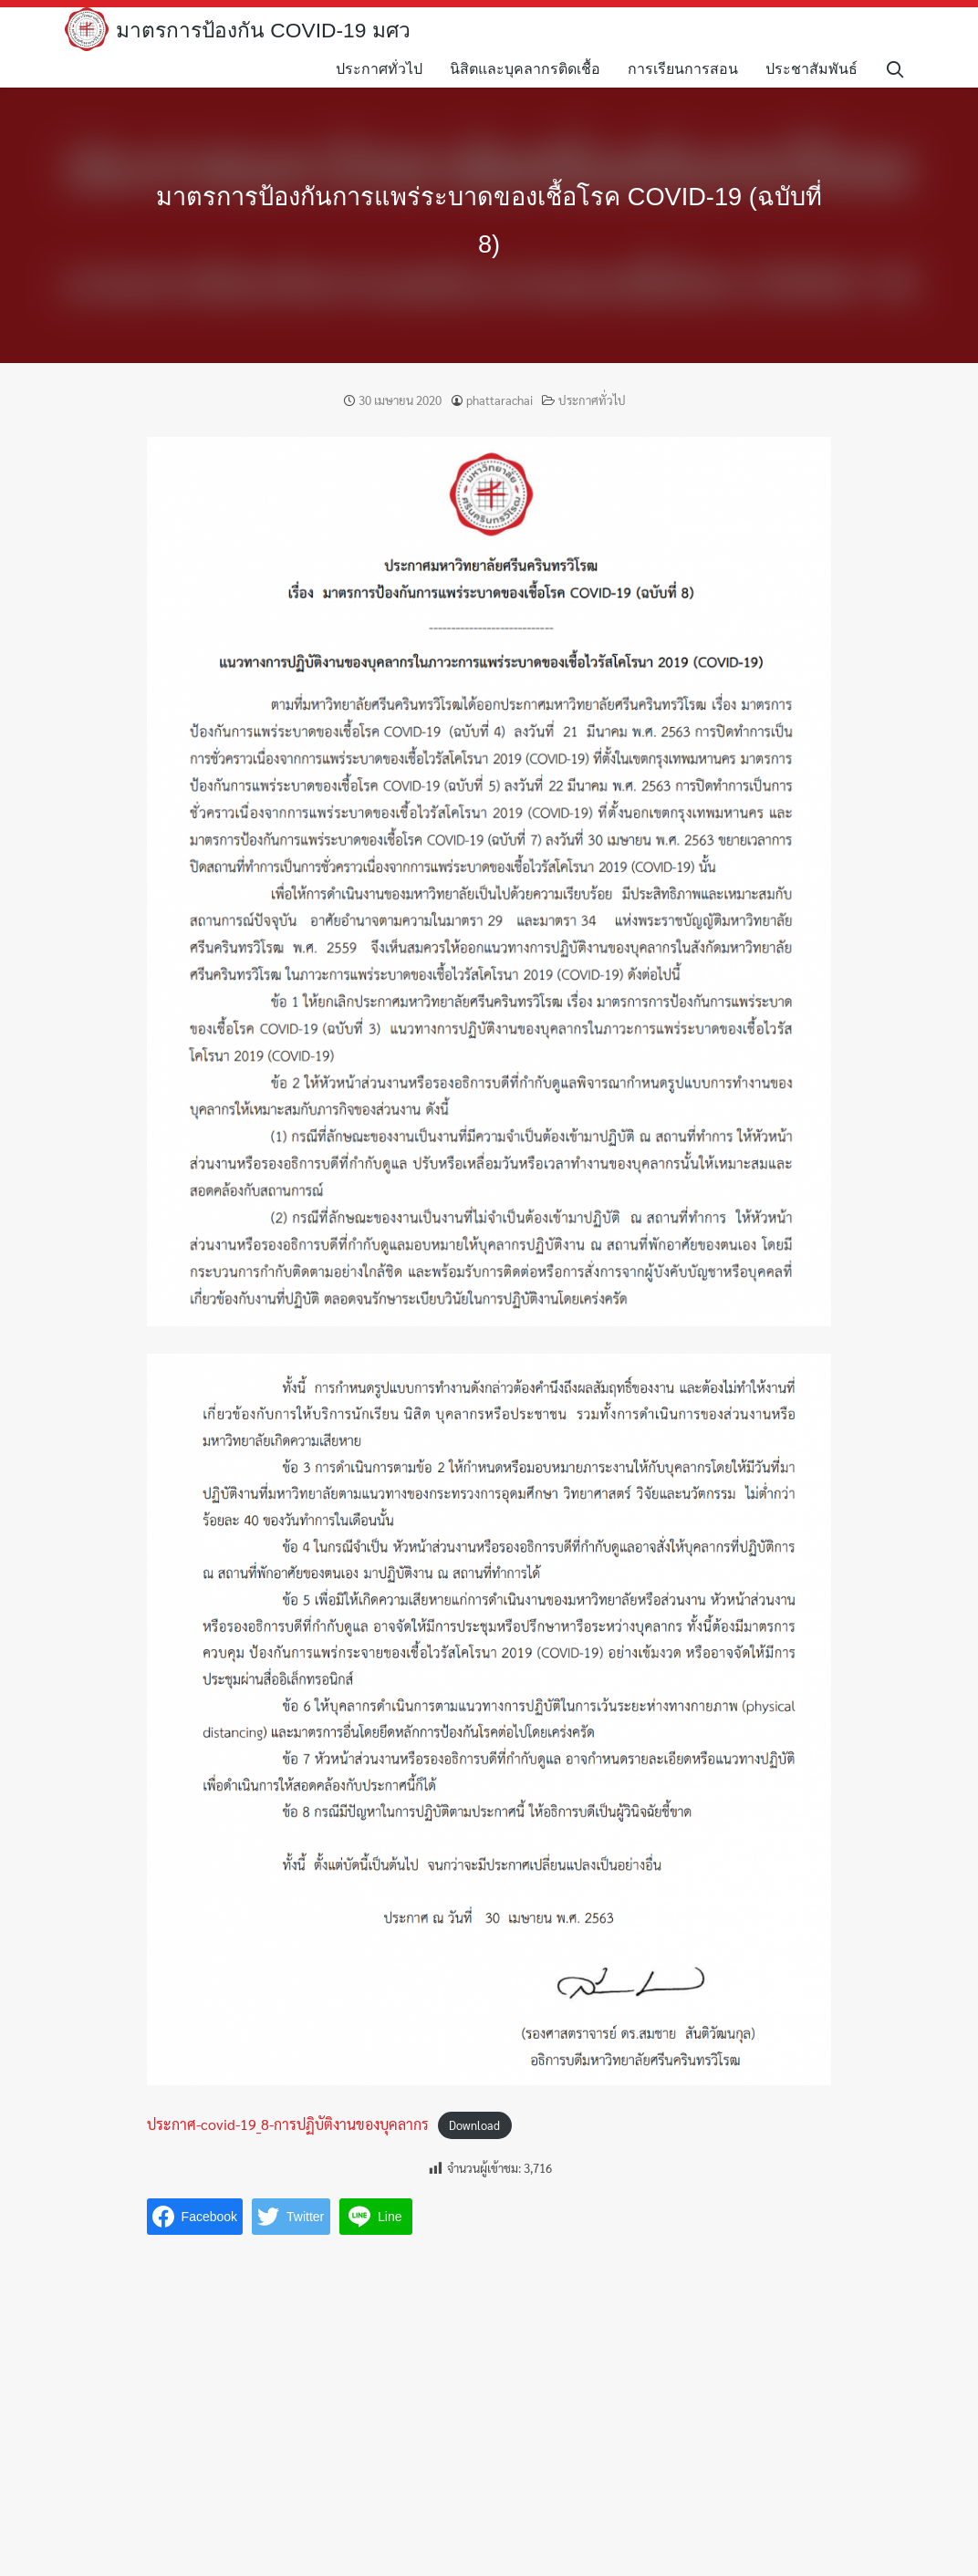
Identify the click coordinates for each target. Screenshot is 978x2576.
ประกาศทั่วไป (388, 69)
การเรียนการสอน (692, 69)
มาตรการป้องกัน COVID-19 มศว (270, 29)
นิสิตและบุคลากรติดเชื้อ (534, 69)
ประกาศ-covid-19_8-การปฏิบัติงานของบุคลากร (288, 2124)
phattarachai (499, 400)
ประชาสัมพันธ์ (821, 69)
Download (474, 2125)
